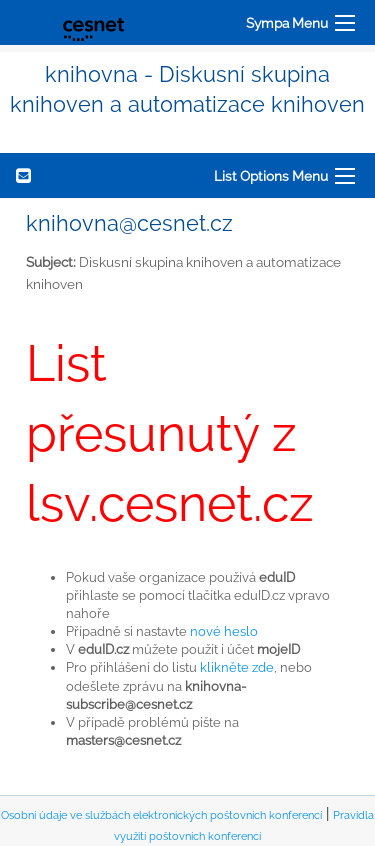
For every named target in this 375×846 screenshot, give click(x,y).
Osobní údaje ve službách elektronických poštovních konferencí (161, 815)
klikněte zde (237, 667)
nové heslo (224, 631)
